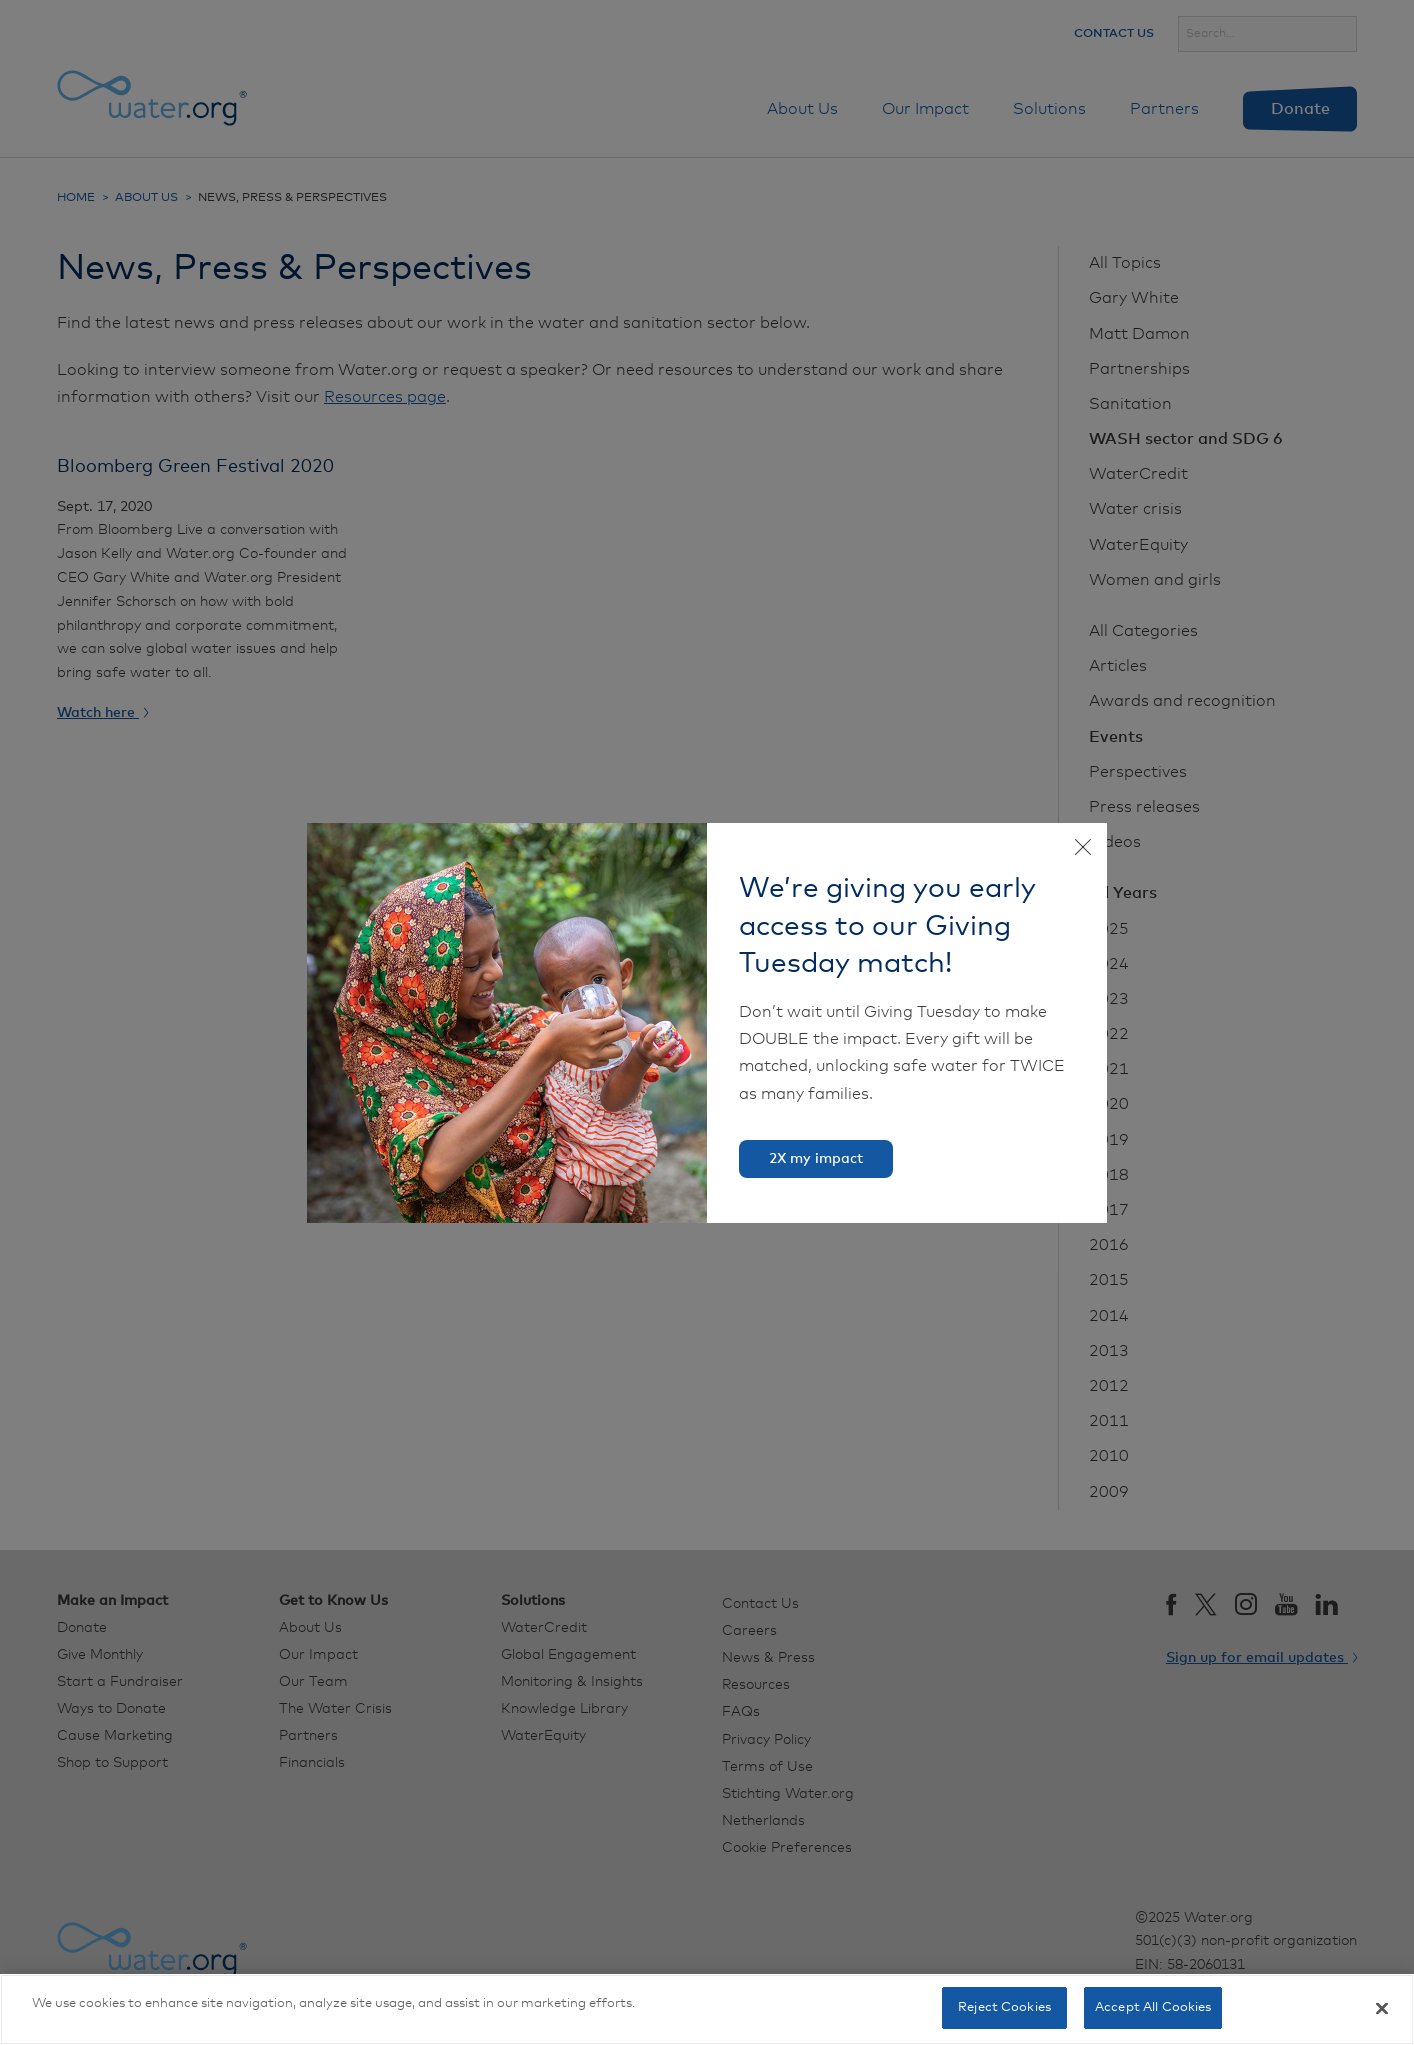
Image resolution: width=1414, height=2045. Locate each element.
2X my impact (816, 1159)
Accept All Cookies (1153, 2007)
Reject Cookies (1004, 2007)
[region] (707, 2009)
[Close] (1382, 2008)
